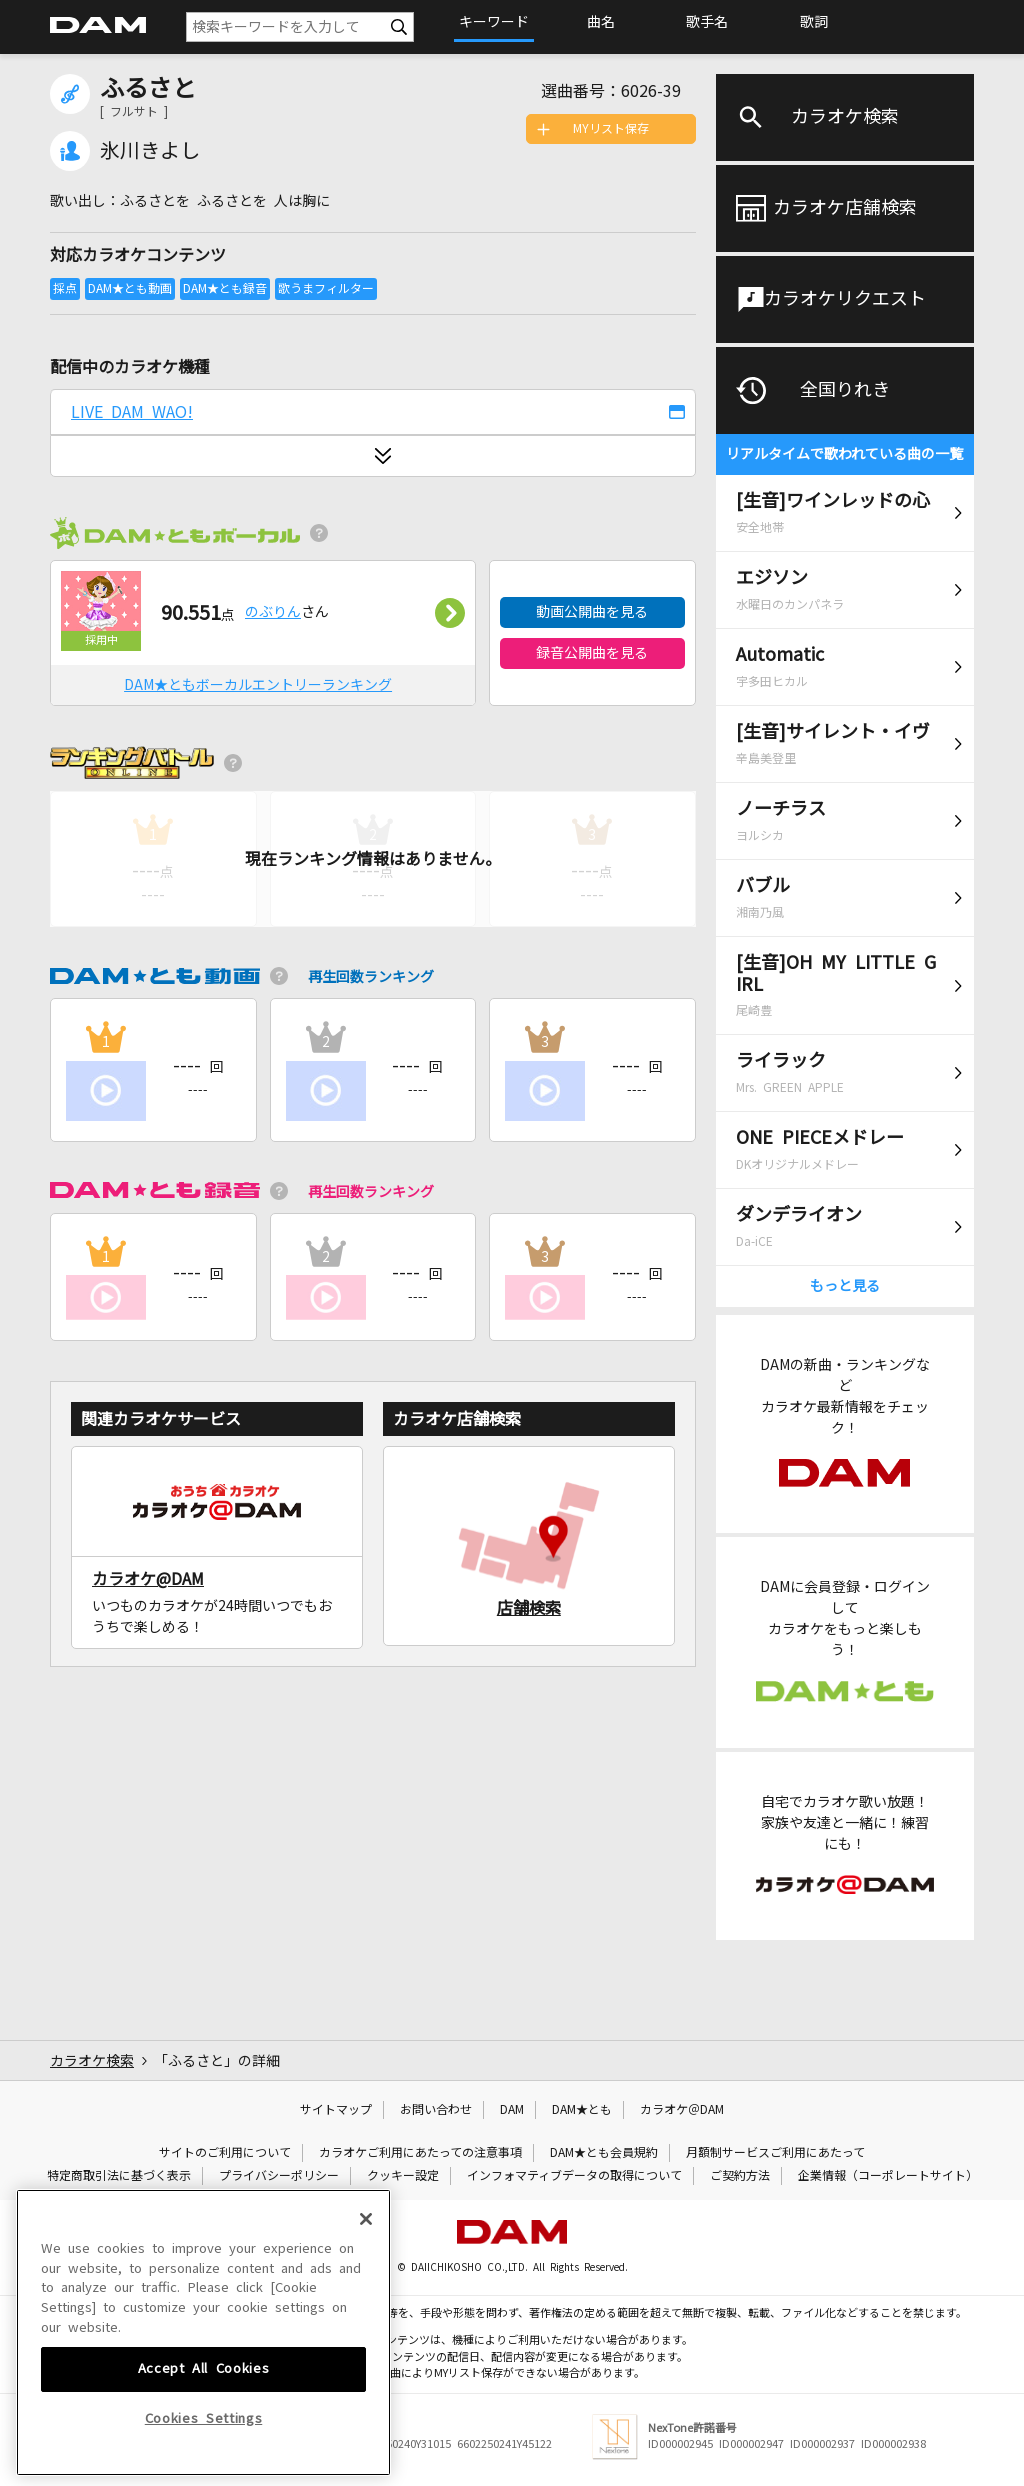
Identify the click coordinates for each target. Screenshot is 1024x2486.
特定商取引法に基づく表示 (119, 2176)
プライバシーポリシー (279, 2176)
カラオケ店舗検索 (845, 208)
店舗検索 (529, 1608)
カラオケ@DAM (148, 1579)
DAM (512, 2110)
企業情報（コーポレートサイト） (888, 2176)
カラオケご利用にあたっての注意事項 (420, 2153)
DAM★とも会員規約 (604, 2153)
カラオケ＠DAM (682, 2110)
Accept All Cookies (204, 2440)
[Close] (366, 2291)
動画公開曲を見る (592, 612)
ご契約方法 (740, 2176)
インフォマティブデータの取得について (574, 2176)
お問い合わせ (436, 2110)
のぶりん (273, 612)
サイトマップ (336, 2110)
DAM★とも (582, 2110)
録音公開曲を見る (592, 653)
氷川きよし (150, 151)
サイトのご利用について (225, 2153)
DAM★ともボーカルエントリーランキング (258, 685)
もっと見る (845, 1286)
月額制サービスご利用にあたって (775, 2153)
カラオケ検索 (845, 117)
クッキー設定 (403, 2176)
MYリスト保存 (611, 129)
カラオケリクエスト (845, 299)
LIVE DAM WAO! (132, 412)
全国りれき (845, 390)
